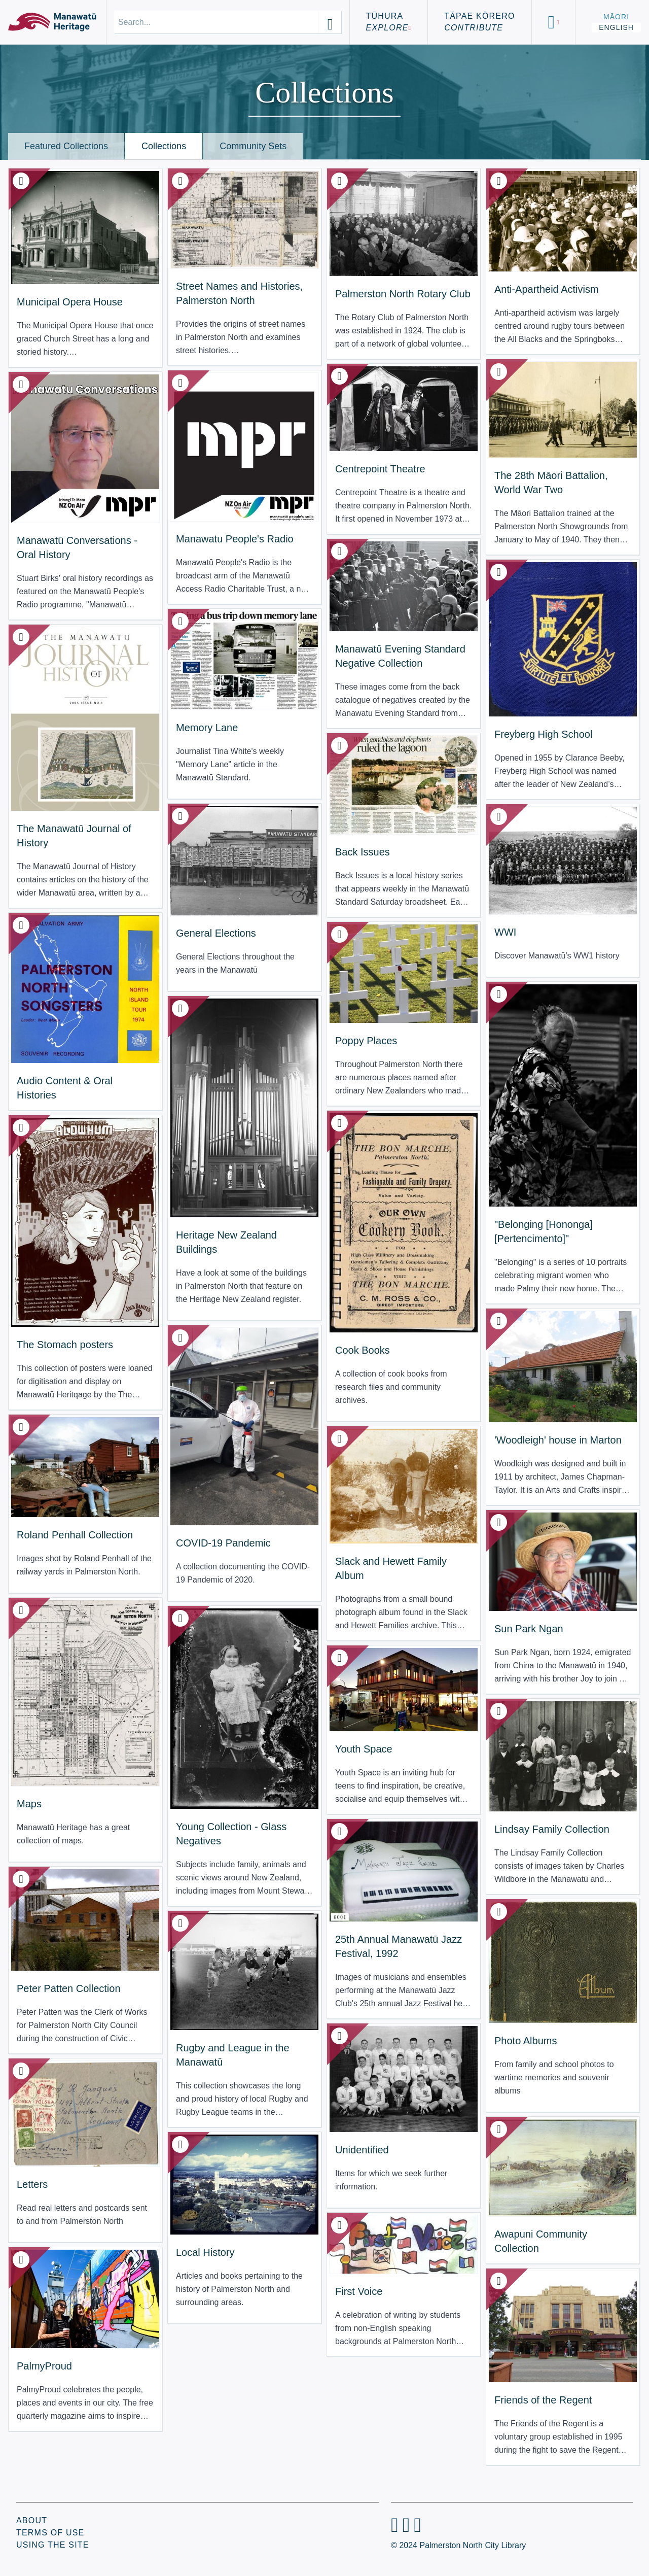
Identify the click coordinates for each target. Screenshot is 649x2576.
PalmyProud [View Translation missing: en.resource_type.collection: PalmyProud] (44, 2366)
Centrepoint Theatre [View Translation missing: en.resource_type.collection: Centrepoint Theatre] (380, 468)
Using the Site (52, 2544)
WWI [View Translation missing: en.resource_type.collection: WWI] (505, 932)
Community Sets (253, 146)
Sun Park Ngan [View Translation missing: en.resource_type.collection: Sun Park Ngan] (528, 1628)
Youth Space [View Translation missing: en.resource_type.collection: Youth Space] (363, 1749)
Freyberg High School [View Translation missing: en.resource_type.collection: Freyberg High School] (543, 734)
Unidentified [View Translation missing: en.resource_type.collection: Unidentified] (362, 2149)
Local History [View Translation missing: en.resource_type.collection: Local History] (205, 2252)
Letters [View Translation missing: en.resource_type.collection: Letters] (32, 2184)
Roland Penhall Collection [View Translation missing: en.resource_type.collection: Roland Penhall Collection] (75, 1534)
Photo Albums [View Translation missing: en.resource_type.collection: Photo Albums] (525, 2040)
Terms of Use (50, 2532)
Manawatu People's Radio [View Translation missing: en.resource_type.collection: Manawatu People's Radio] (235, 538)
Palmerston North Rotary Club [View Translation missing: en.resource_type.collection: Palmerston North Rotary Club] (403, 293)
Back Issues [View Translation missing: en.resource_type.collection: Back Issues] (362, 851)
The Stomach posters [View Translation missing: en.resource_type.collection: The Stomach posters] (65, 1344)
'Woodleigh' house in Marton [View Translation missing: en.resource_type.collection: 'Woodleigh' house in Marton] (558, 1440)
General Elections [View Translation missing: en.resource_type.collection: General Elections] (216, 933)
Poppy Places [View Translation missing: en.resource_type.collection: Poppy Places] (366, 1040)
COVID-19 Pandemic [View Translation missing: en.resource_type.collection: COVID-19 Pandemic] (223, 1543)
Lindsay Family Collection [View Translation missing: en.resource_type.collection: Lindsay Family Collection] (551, 1829)
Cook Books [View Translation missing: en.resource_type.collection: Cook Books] (362, 1350)
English (616, 27)
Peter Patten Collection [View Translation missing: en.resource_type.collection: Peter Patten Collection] (69, 1988)
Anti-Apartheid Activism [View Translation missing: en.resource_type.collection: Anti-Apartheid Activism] (546, 289)
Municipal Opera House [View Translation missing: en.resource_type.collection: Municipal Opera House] (70, 301)
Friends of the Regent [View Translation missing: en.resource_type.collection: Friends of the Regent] (543, 2400)
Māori (616, 17)
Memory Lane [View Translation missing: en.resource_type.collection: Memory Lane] (207, 727)
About (31, 2520)
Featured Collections (66, 146)
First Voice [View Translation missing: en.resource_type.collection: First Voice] (358, 2291)
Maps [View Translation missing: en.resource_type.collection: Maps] (29, 1803)
